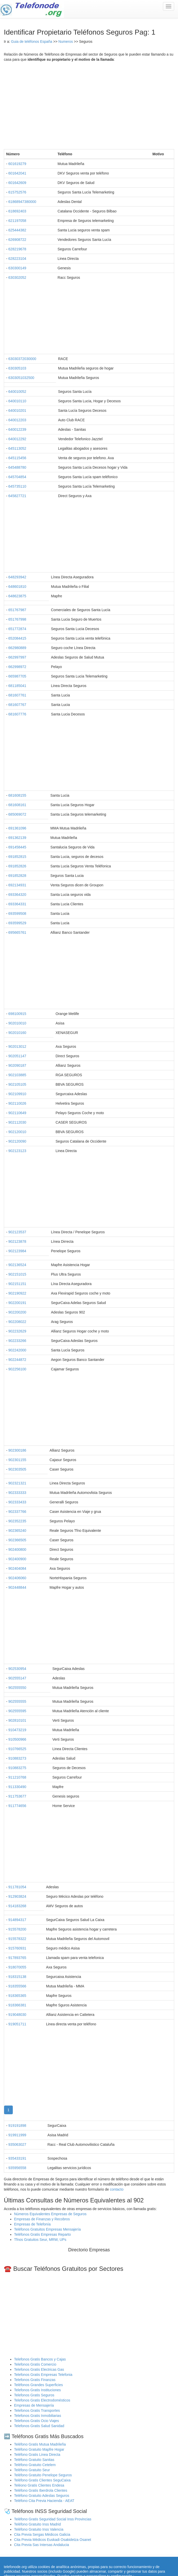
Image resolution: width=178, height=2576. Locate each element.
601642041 (17, 173)
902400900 (17, 1559)
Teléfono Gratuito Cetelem (35, 2465)
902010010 (17, 1023)
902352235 (17, 1521)
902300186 (17, 1450)
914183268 (17, 1906)
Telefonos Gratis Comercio (35, 2364)
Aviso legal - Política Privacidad (97, 2563)
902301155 (17, 1460)
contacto (117, 2189)
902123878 (17, 1241)
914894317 (17, 1920)
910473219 (17, 1730)
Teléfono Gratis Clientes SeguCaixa (42, 2480)
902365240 (17, 1530)
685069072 (17, 814)
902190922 (17, 1293)
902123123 (17, 1151)
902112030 (17, 1122)
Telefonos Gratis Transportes (37, 2410)
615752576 (17, 192)
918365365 (17, 1996)
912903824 (17, 1896)
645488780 (17, 467)
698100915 (17, 1014)
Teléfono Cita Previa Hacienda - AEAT (44, 2501)
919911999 (17, 2135)
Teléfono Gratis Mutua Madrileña (40, 2444)
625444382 (17, 230)
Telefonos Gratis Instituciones (37, 2390)
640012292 (17, 439)
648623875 (17, 596)
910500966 (17, 1739)
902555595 (17, 1711)
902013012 (17, 1046)
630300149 (17, 268)
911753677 (17, 1796)
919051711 (17, 2024)
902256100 (17, 1369)
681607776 (17, 714)
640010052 (17, 391)
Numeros (66, 41)
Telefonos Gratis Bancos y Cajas (40, 2359)
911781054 (17, 1887)
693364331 (17, 904)
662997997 (17, 657)
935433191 (17, 2158)
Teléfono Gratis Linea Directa (37, 2454)
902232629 (17, 1331)
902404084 (17, 1568)
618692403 (17, 211)
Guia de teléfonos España (31, 41)
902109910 (17, 1094)
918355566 (17, 1986)
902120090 (17, 1141)
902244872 (17, 1360)
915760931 (17, 1948)
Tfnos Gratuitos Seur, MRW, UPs (40, 2240)
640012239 (17, 429)
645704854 (17, 477)
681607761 (17, 695)
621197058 (17, 221)
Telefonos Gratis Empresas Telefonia (43, 2375)
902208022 (17, 1322)
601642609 (17, 183)
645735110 (17, 486)
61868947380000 (22, 202)
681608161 (17, 805)
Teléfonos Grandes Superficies (38, 2385)
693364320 (17, 894)
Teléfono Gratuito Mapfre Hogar (39, 2449)
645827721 (17, 496)
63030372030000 (22, 359)
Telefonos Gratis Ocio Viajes (36, 2421)
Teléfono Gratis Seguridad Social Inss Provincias (52, 2519)
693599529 (17, 923)
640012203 (17, 420)
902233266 (17, 1341)
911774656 (17, 1806)
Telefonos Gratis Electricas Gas (39, 2369)
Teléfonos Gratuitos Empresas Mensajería (47, 2229)
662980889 (17, 648)
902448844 (17, 1587)
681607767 (17, 705)
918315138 (17, 1977)
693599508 (17, 913)
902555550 (17, 1688)
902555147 (17, 1678)
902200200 (17, 1312)
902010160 (17, 1033)
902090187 (17, 1065)
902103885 (17, 1075)
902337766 (17, 1512)
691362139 (17, 838)
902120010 (17, 1132)
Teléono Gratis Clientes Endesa (39, 2485)
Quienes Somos (57, 2563)
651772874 (17, 629)
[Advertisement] (89, 103)
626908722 (17, 240)
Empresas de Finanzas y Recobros (42, 2219)
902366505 (17, 1540)
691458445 (17, 847)
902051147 (17, 1056)
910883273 (17, 1758)
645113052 (17, 448)
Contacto (165, 2563)
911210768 (17, 1777)
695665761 (17, 932)
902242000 (17, 1350)
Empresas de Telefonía (32, 2224)
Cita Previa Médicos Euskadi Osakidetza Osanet (52, 2540)
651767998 (17, 619)
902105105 (17, 1084)
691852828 (17, 876)
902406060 (17, 1578)
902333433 (17, 1502)
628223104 (17, 258)
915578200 (17, 1929)
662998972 (17, 667)
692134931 (17, 885)
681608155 (17, 795)
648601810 (17, 586)
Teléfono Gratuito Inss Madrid (37, 2524)
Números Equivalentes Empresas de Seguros (50, 2214)
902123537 (17, 1232)
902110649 (17, 1113)
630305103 (17, 368)
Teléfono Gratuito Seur (32, 2470)
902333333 (17, 1493)
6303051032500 (21, 378)
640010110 (17, 401)
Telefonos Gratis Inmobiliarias (37, 2416)
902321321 (17, 1483)
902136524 (17, 1265)
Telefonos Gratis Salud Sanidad (39, 2426)
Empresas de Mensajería (34, 2405)
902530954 (17, 1669)
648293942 (17, 577)
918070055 (17, 1967)
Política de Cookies (140, 2563)
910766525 (17, 1749)
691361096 (17, 828)
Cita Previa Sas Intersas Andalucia (41, 2545)
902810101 (17, 1720)
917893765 (17, 1958)
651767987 (17, 610)
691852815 (17, 857)
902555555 (17, 1701)
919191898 (17, 2125)
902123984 (17, 1251)
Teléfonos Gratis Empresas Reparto (42, 2234)
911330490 (17, 1787)
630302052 (17, 277)
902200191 (17, 1303)
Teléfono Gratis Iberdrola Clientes (40, 2490)
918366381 (17, 2005)
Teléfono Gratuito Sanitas (34, 2460)
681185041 (17, 686)
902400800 (17, 1549)
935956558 (17, 2168)
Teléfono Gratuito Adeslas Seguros (41, 2495)
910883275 (17, 1768)
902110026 (17, 1103)
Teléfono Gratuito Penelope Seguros (43, 2475)
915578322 (17, 1939)
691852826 (17, 866)
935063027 (17, 2144)
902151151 (17, 1284)
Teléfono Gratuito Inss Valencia (38, 2529)
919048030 (17, 2015)
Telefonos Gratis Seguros (34, 2395)
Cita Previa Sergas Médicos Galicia (42, 2534)
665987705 (17, 676)
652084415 (17, 638)
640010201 (17, 410)
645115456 (17, 458)
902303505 (17, 1469)
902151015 (17, 1274)
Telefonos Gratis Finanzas (34, 2380)
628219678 (17, 249)
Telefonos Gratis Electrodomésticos (42, 2400)
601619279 (17, 164)
